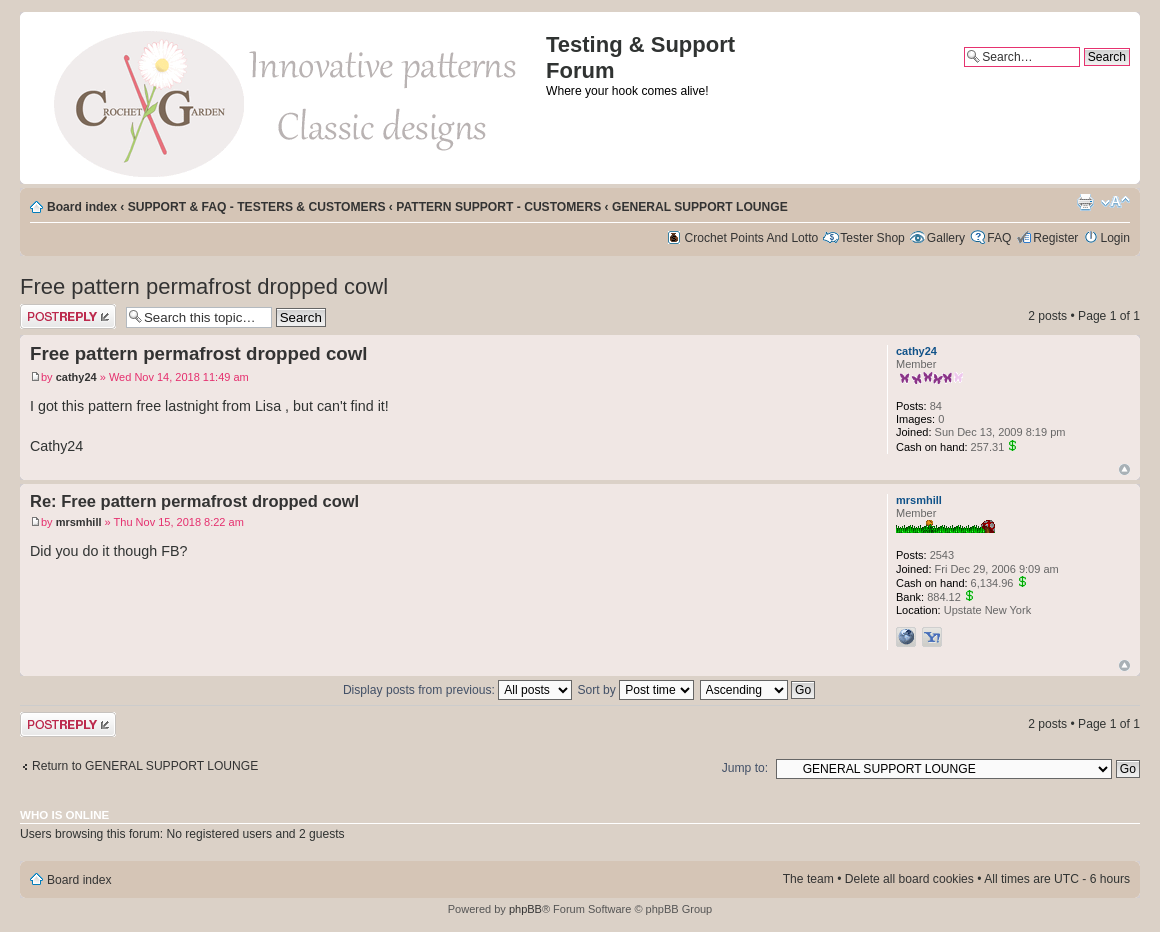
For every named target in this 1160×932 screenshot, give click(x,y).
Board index (82, 207)
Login (1115, 238)
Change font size (1115, 202)
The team (808, 879)
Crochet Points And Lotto (752, 238)
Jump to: (745, 768)
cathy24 (76, 377)
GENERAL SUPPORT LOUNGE (700, 207)
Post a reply (68, 316)
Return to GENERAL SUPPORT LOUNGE (145, 766)
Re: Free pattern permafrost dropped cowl (194, 501)
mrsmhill (79, 522)
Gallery (946, 238)
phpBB (525, 909)
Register (1055, 238)
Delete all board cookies (909, 879)
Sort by (636, 690)
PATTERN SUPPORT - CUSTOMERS (498, 207)
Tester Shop (872, 238)
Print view (1085, 202)
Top (1124, 469)
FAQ (999, 238)
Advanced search (1083, 74)
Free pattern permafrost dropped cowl (204, 286)
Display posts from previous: (457, 690)
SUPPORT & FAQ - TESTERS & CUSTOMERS (257, 207)
